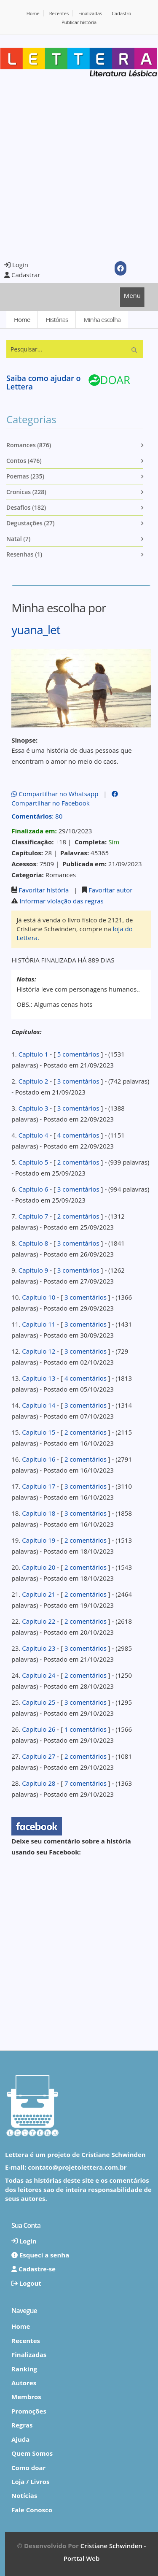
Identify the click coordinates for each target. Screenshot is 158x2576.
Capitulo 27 (38, 1756)
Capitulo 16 (38, 1459)
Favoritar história (44, 890)
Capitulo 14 (38, 1405)
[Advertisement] (79, 168)
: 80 (36, 816)
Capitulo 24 (38, 1675)
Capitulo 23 (38, 1648)
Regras (22, 2425)
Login (16, 264)
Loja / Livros (30, 2481)
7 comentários (85, 1783)
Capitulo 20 (38, 1567)
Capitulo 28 (38, 1783)
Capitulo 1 (33, 1054)
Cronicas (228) (26, 492)
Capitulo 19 (38, 1540)
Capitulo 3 (33, 1108)
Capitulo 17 (38, 1486)
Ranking (24, 2369)
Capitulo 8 (33, 1243)
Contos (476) (24, 461)
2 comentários (78, 1162)
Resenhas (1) (24, 554)
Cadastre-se (33, 2269)
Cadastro (121, 13)
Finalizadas (90, 13)
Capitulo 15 (38, 1432)
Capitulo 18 (38, 1513)
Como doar (28, 2467)
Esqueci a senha (40, 2255)
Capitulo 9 (33, 1270)
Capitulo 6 (33, 1189)
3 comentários (78, 1081)
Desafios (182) (26, 507)
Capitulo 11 (38, 1324)
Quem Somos (32, 2453)
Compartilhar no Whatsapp (54, 793)
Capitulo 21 (38, 1594)
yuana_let (35, 630)
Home (33, 13)
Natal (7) (18, 539)
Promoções (28, 2411)
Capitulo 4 (33, 1135)
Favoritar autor (110, 890)
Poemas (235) (25, 476)
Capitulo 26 (38, 1729)
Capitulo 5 (33, 1162)
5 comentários (78, 1054)
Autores (23, 2383)
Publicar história (79, 22)
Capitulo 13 (38, 1378)
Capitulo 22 (38, 1621)
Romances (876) (28, 445)
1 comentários (85, 1729)
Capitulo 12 (38, 1351)
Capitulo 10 (38, 1297)
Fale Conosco (31, 2510)
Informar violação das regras (61, 901)
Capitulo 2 (33, 1081)
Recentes (59, 13)
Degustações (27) (30, 523)
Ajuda (20, 2439)
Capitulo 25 (38, 1702)
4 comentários (78, 1135)
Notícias (24, 2495)
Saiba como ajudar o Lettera (43, 382)
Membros (26, 2396)
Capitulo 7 (33, 1216)
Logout (26, 2283)
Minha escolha (102, 319)
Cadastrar (22, 274)
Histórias (57, 319)
